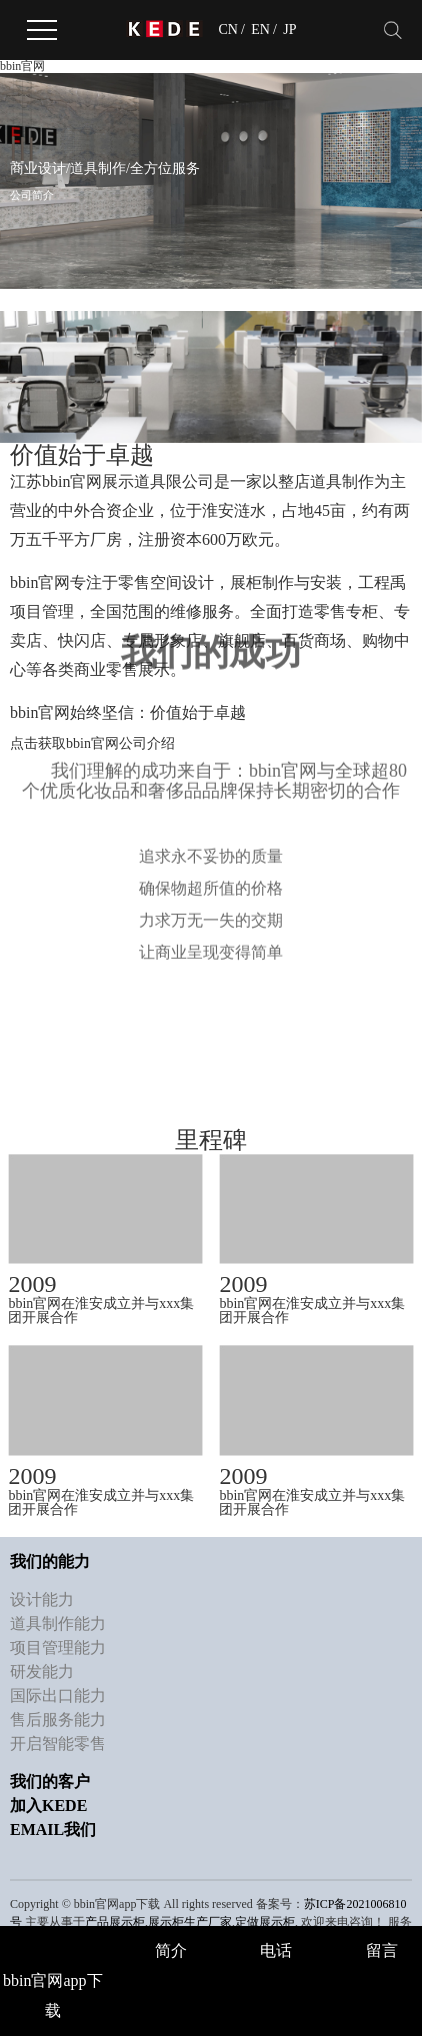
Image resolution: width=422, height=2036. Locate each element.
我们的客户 (50, 1776)
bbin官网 (22, 66)
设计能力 (42, 1594)
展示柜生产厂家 (190, 1917)
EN (260, 30)
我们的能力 (50, 1556)
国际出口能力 (58, 1690)
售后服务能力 (58, 1714)
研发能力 (42, 1666)
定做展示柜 (265, 1917)
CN (227, 30)
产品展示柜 (115, 1917)
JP (289, 30)
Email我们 (53, 1824)
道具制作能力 (58, 1618)
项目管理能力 (58, 1642)
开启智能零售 (58, 1738)
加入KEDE (48, 1800)
